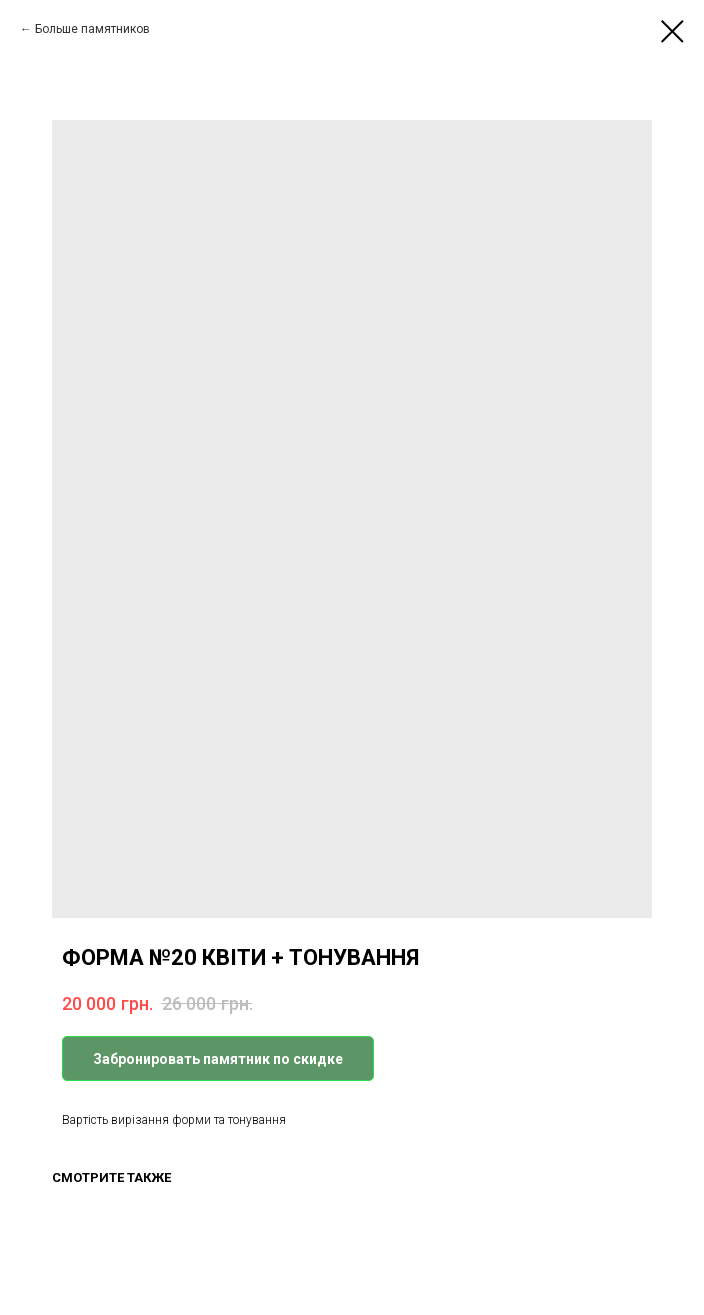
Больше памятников (92, 29)
